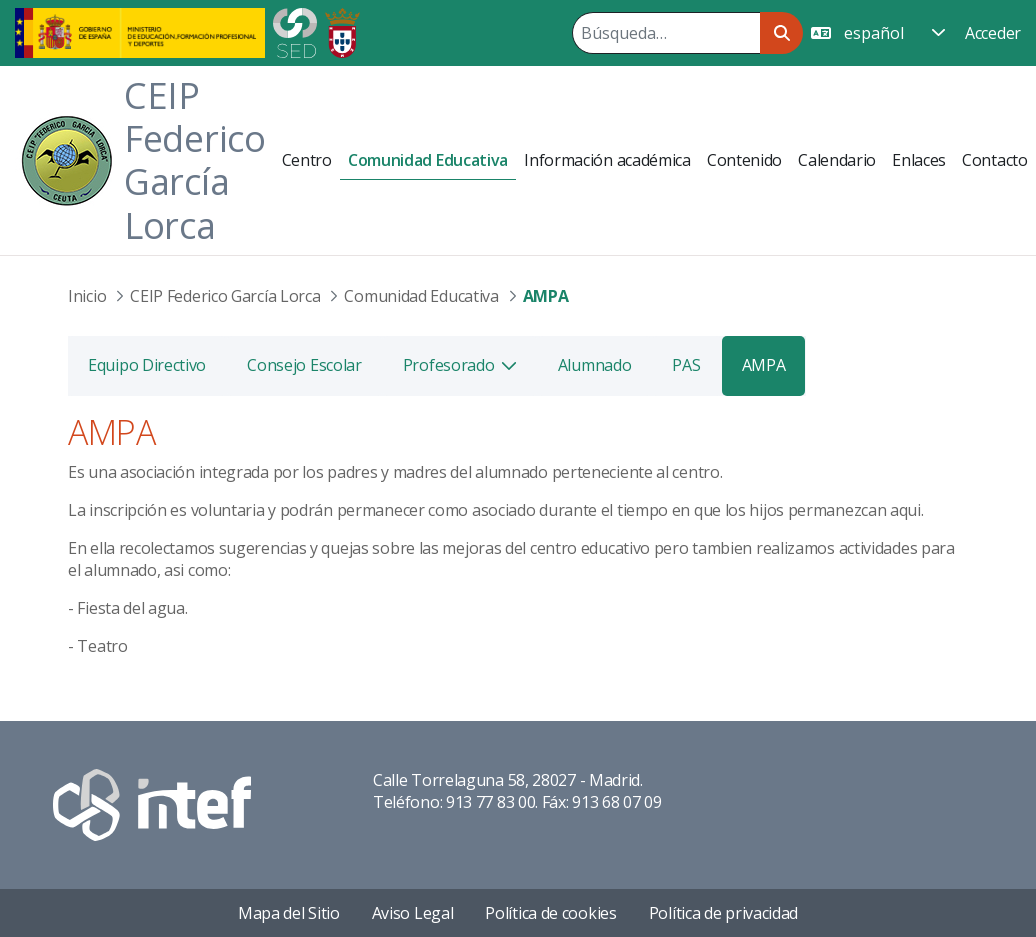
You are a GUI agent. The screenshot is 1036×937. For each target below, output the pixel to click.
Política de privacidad (723, 913)
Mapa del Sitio (289, 913)
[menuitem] (307, 160)
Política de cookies (550, 913)
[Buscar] (666, 33)
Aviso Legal (413, 913)
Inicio (87, 296)
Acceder (993, 33)
